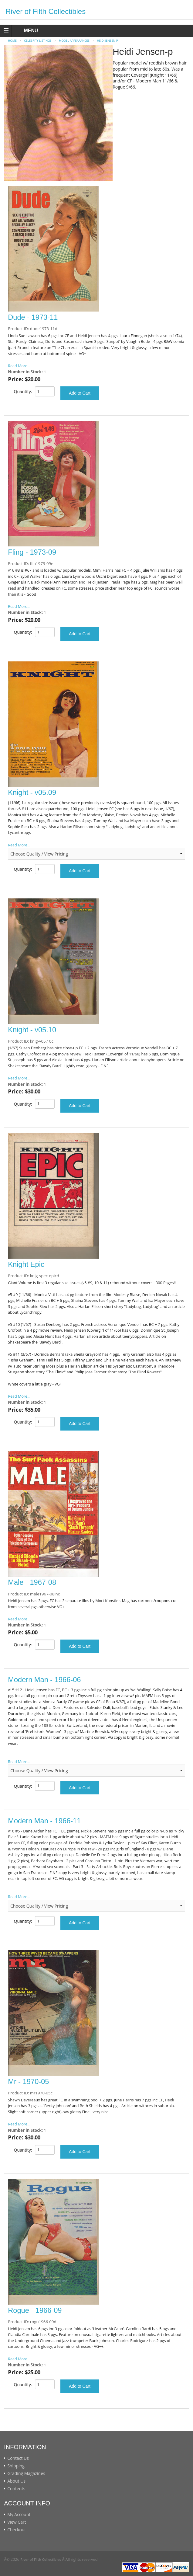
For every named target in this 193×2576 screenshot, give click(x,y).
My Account (18, 2514)
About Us (16, 2481)
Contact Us (18, 2458)
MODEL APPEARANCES (74, 41)
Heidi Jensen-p (107, 41)
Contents (16, 2488)
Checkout (16, 2529)
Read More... (19, 365)
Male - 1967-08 (32, 1582)
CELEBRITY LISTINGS (37, 41)
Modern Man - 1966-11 (44, 1821)
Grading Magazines (26, 2473)
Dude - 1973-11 (33, 317)
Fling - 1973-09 (32, 552)
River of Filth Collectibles (45, 11)
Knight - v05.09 (32, 793)
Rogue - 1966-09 (35, 2310)
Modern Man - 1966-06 (44, 1680)
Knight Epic (26, 1264)
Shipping (16, 2466)
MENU (25, 30)
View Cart (16, 2522)
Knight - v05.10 (32, 1030)
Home (12, 41)
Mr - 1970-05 (28, 2082)
